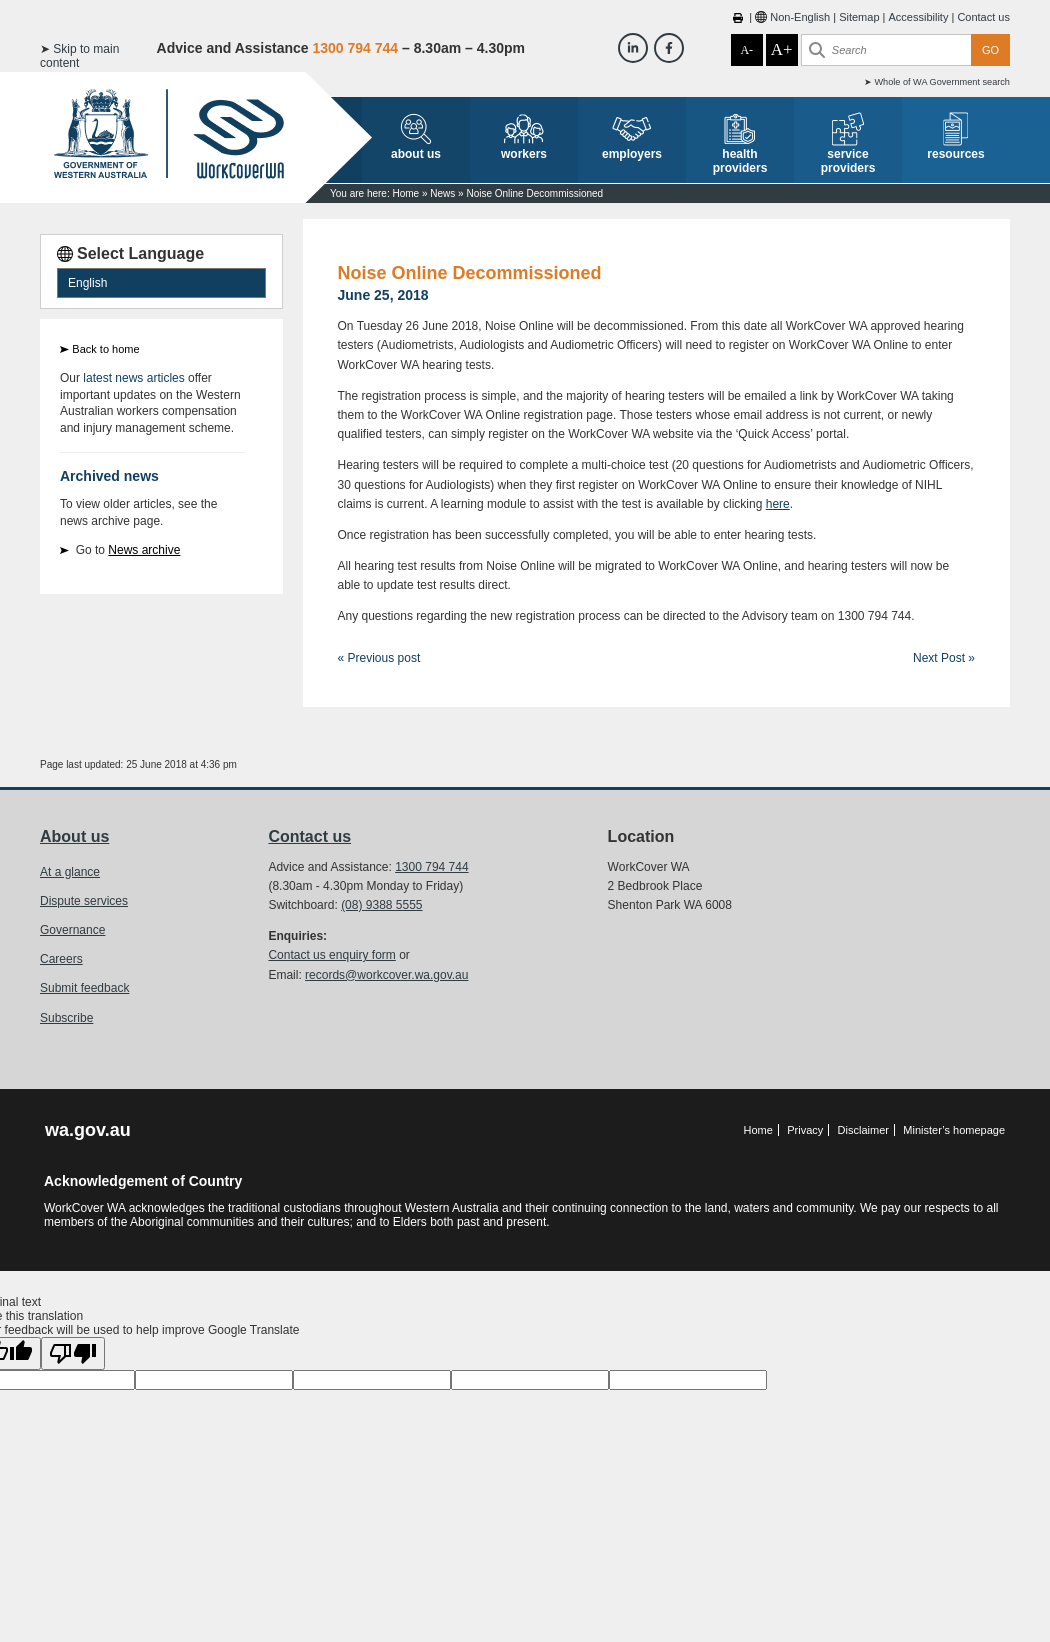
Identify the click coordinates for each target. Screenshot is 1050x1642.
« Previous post (379, 658)
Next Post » (944, 658)
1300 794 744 (431, 867)
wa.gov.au (88, 1130)
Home (405, 193)
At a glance (70, 872)
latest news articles (133, 378)
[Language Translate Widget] (161, 283)
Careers (61, 959)
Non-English (800, 17)
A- (746, 50)
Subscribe (66, 1018)
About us (74, 836)
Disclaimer (863, 1130)
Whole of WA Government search (942, 82)
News (442, 193)
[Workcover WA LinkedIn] (633, 48)
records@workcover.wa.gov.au (386, 975)
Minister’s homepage (954, 1130)
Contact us (983, 17)
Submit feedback (84, 988)
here (778, 504)
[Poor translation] (73, 1353)
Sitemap (859, 17)
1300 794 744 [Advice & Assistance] (355, 48)
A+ (782, 49)
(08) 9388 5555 (381, 905)
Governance (72, 930)
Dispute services (84, 901)
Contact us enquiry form (331, 955)
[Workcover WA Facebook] (669, 48)
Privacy (805, 1130)
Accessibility (918, 17)
